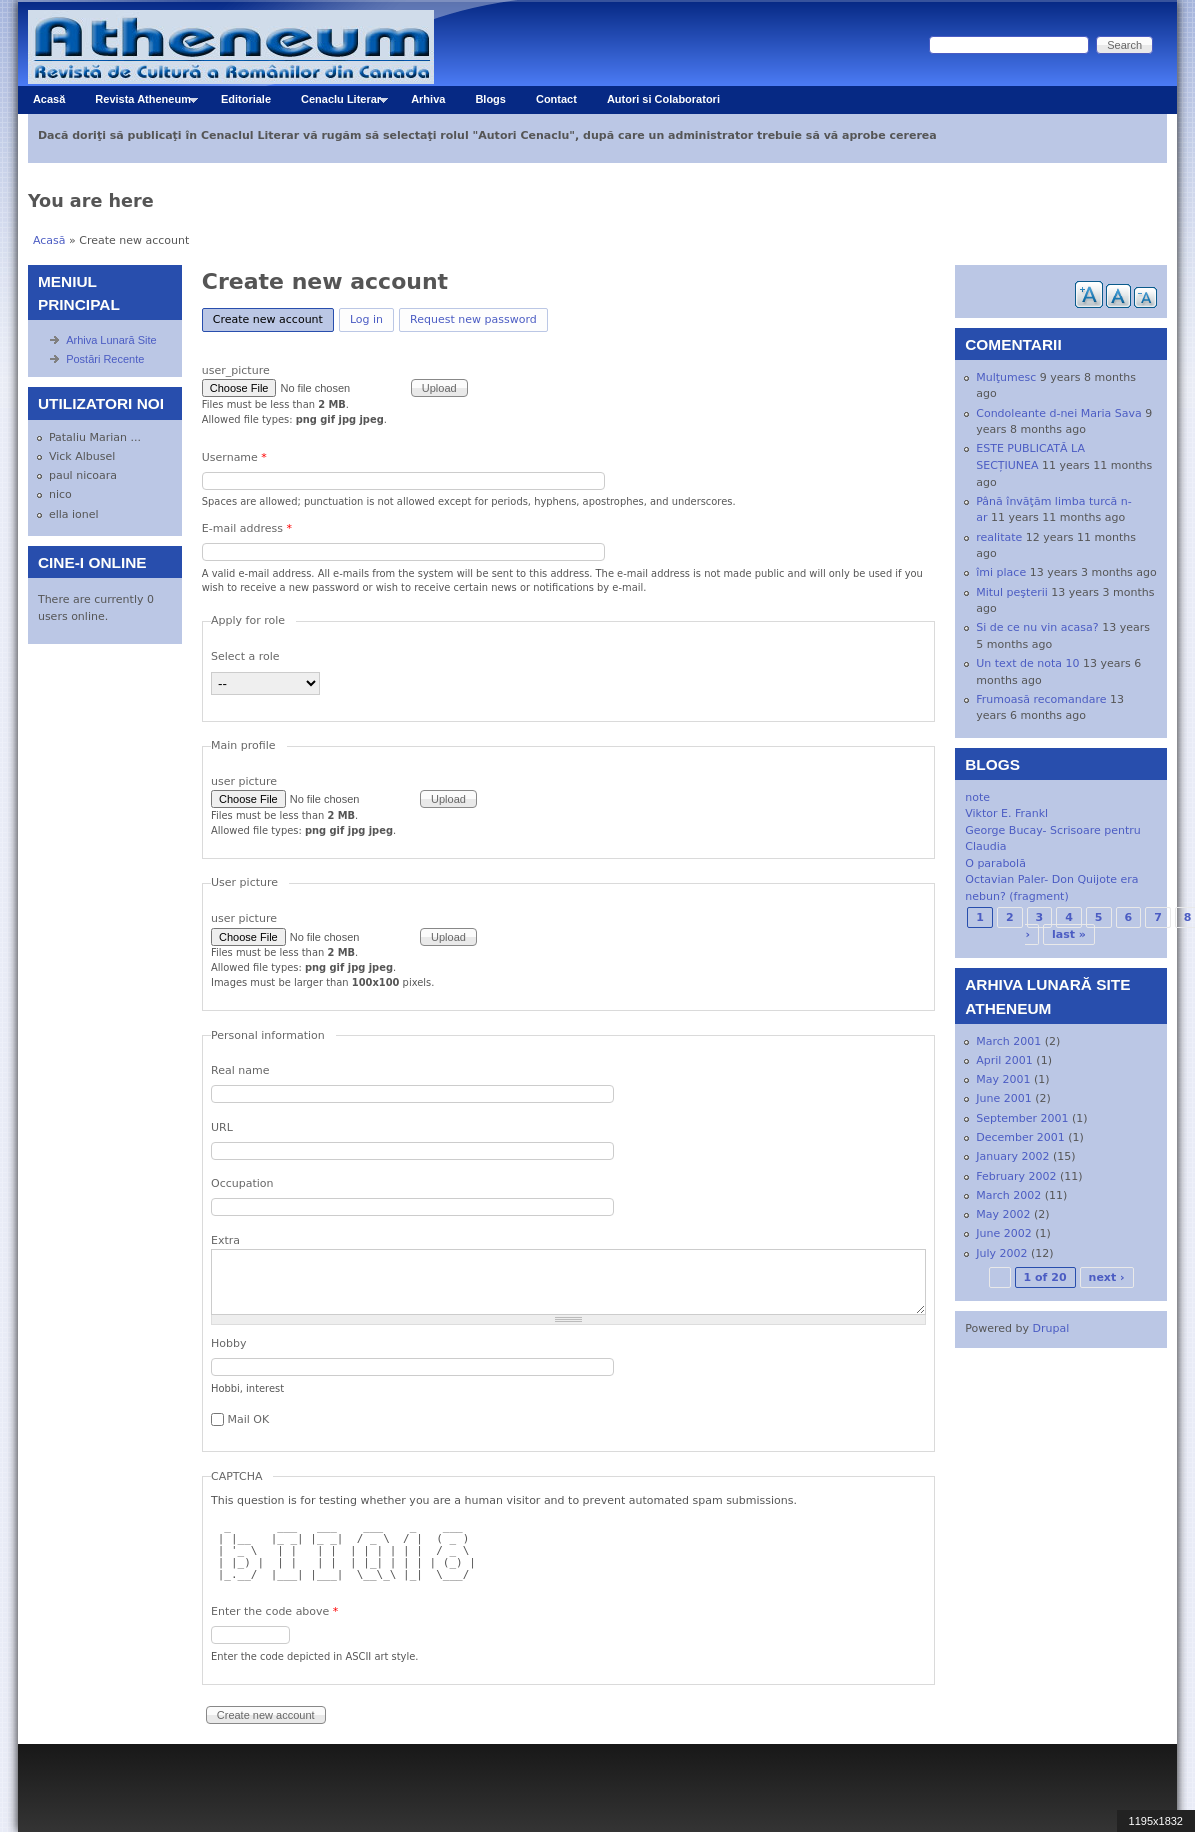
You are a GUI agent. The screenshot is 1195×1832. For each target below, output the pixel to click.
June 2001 (1003, 1098)
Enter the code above (274, 1611)
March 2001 (1008, 1041)
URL (222, 1127)
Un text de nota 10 (1027, 663)
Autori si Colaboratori (663, 99)
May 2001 (1003, 1079)
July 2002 (1001, 1253)
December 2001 (1020, 1137)
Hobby (228, 1343)
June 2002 (1003, 1233)
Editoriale (246, 99)
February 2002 (1016, 1176)
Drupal (1051, 1328)
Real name (240, 1070)
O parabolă (995, 863)
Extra (225, 1240)
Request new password (473, 319)
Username (234, 457)
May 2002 (1003, 1214)
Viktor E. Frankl (1006, 813)
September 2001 (1022, 1118)
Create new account (273, 317)
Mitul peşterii (1012, 592)
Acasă (49, 99)
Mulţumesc (1006, 377)
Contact (556, 99)
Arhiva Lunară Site (111, 340)
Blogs (490, 99)
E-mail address (247, 528)
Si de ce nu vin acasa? (1037, 627)
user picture (244, 781)
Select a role (245, 656)
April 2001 (1004, 1060)
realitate (999, 537)
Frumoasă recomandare (1041, 699)
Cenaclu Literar (337, 103)
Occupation (242, 1183)
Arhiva (428, 99)
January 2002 (1012, 1156)
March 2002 (1008, 1195)
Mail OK (249, 1419)
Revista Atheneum (138, 103)
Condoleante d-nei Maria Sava (1058, 413)
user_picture (236, 370)
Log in (366, 319)
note (977, 797)
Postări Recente (105, 359)
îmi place (1001, 572)
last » (1069, 934)
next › (1107, 1277)
